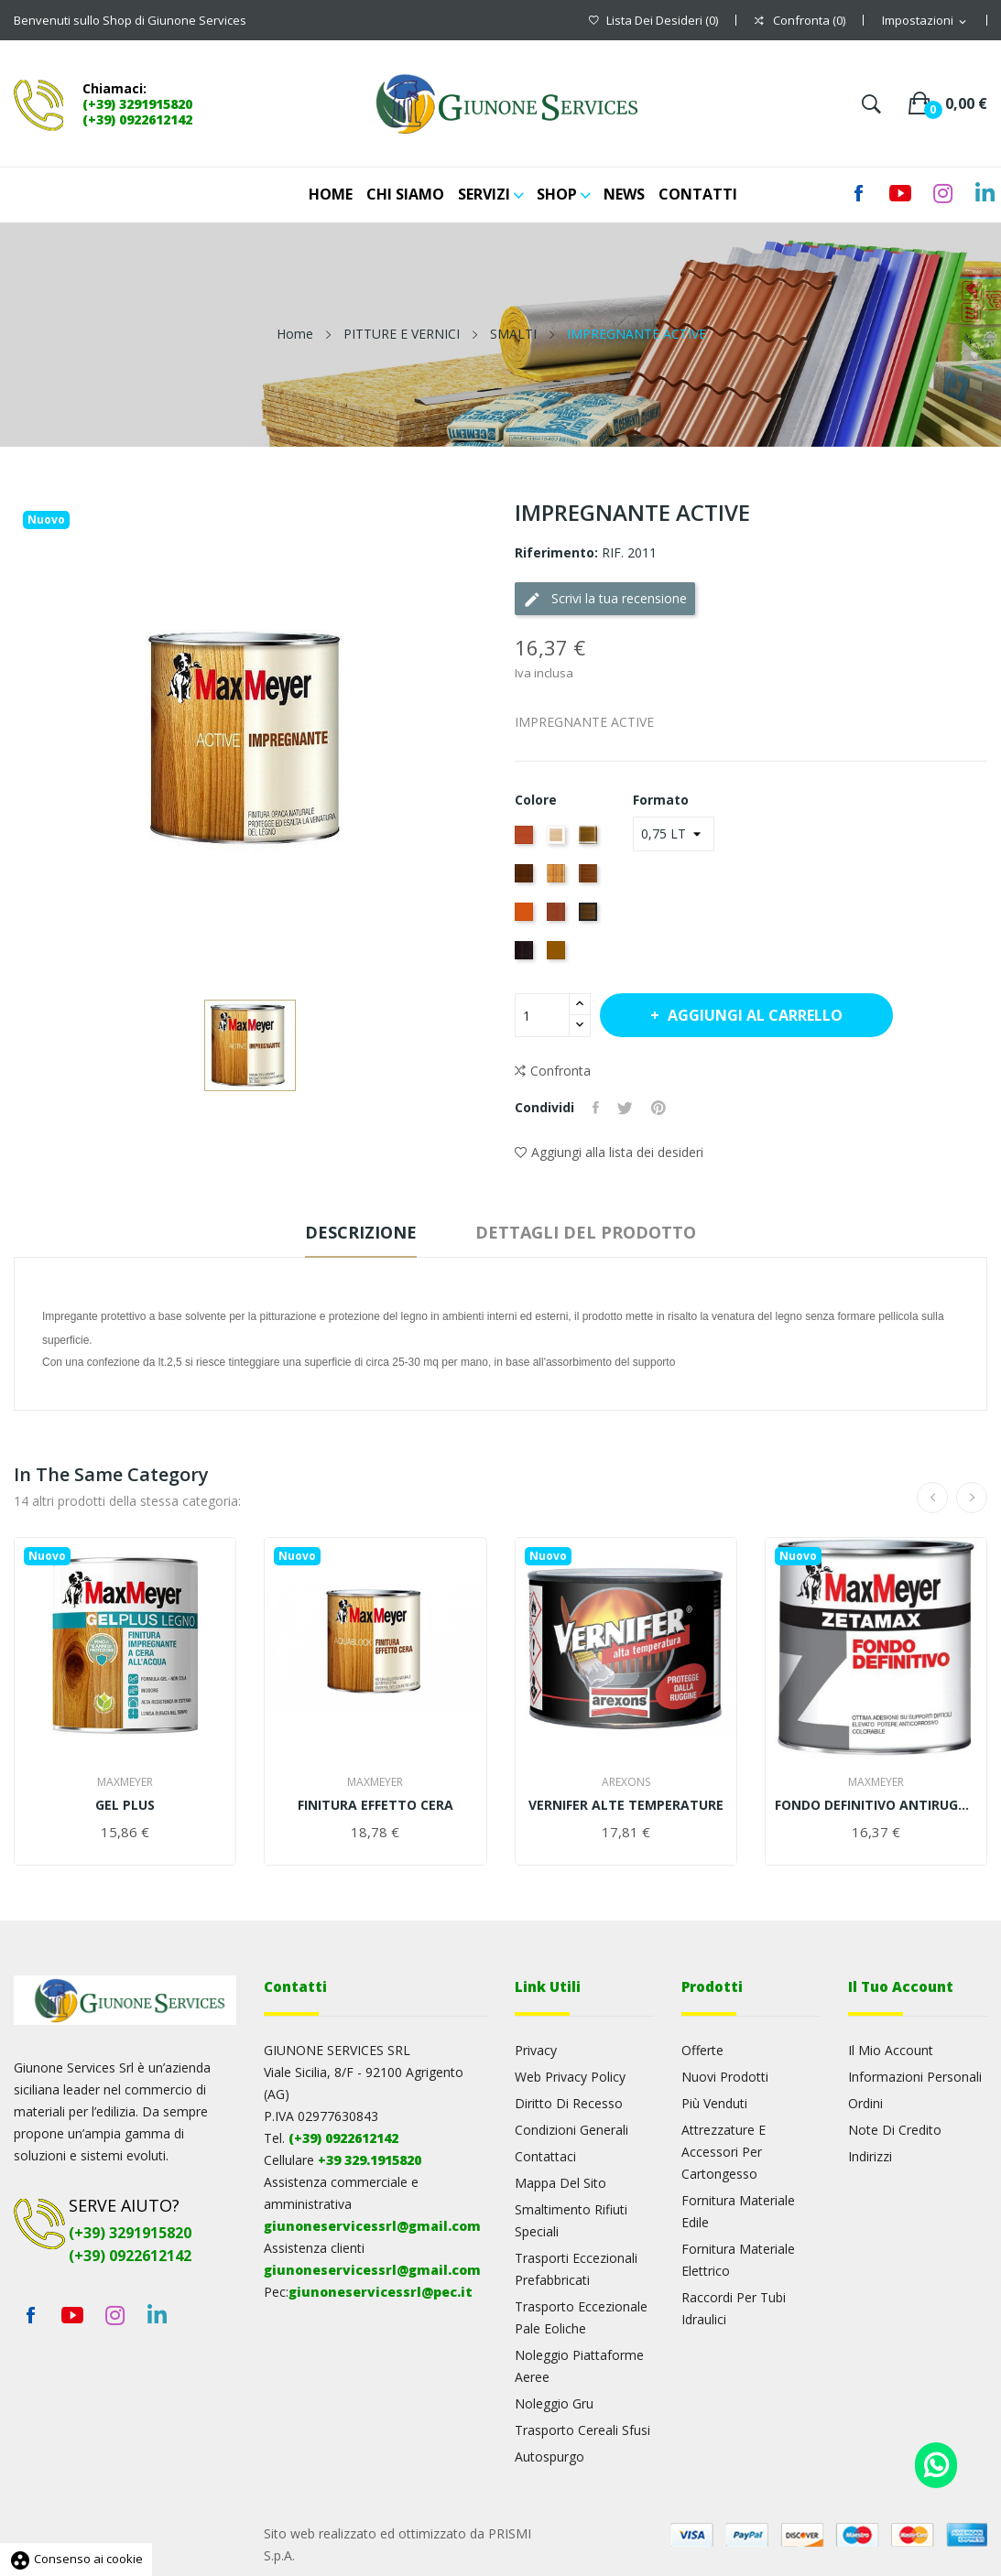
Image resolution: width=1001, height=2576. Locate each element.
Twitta (625, 1107)
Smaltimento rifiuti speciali (571, 2220)
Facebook (30, 2315)
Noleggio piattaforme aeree (579, 2366)
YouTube (72, 2315)
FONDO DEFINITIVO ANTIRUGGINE (876, 1805)
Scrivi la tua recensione (605, 599)
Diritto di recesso (569, 2103)
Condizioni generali (571, 2129)
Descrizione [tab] (361, 1232)
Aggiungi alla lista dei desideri (609, 1152)
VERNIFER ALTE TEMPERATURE (626, 1805)
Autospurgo (549, 2456)
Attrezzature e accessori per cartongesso (723, 2151)
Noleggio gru (554, 2403)
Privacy (536, 2050)
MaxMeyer (125, 1782)
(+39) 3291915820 (137, 104)
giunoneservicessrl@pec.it (380, 2291)
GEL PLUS (125, 1805)
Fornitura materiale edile (738, 2211)
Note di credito (894, 2129)
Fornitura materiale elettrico (738, 2259)
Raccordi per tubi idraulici (733, 2308)
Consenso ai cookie (76, 2558)
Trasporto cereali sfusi (582, 2430)
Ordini (865, 2103)
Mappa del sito (560, 2183)
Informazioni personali (915, 2076)
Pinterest (658, 1107)
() (653, 20)
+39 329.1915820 (369, 2160)
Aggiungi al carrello (753, 1015)
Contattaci (545, 2156)
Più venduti (714, 2103)
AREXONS (626, 1782)
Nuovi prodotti (724, 2076)
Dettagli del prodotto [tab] (585, 1232)
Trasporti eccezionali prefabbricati (576, 2269)
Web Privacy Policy (570, 2076)
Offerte (702, 2050)
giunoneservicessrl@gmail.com (372, 2226)
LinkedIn (984, 193)
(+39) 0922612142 (137, 119)
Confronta (553, 1071)
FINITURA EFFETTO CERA (375, 1805)
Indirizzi (870, 2156)
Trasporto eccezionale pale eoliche (581, 2317)
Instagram (942, 193)
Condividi (595, 1107)
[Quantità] (542, 1015)
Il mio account (890, 2050)
